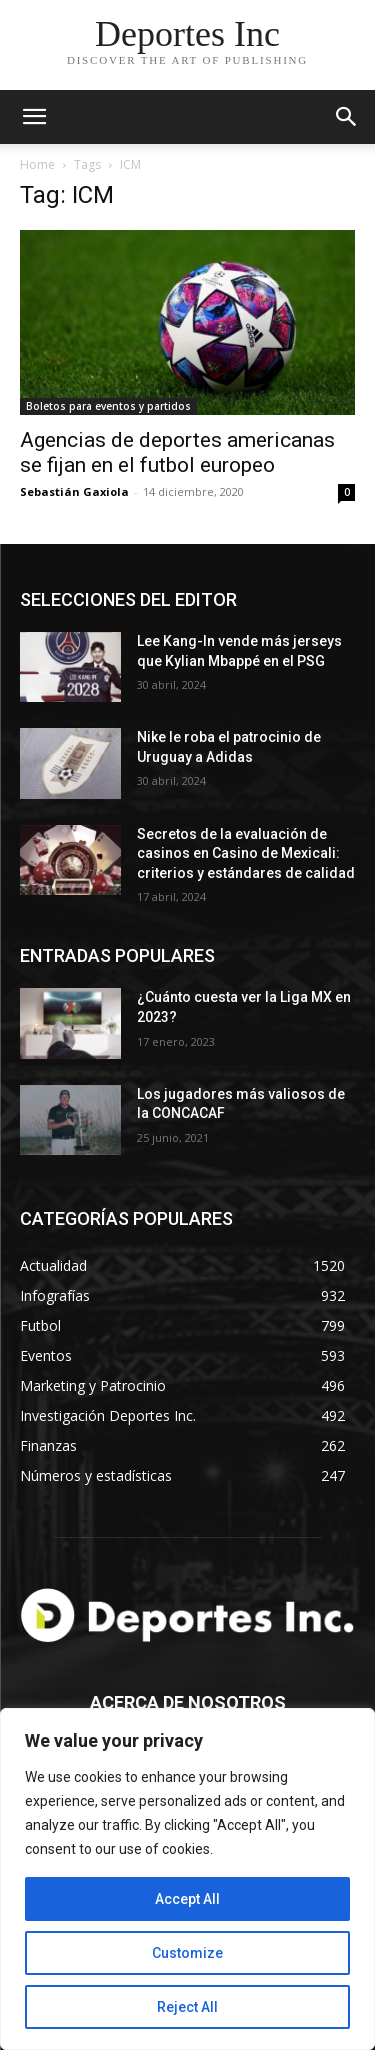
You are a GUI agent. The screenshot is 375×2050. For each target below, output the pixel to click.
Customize (187, 1953)
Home (37, 164)
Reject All (187, 2007)
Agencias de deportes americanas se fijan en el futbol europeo (177, 452)
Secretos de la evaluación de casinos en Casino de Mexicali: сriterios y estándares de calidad (246, 853)
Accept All (187, 1899)
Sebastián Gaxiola (74, 491)
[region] (187, 1879)
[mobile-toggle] (34, 117)
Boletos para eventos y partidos (108, 406)
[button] (347, 117)
